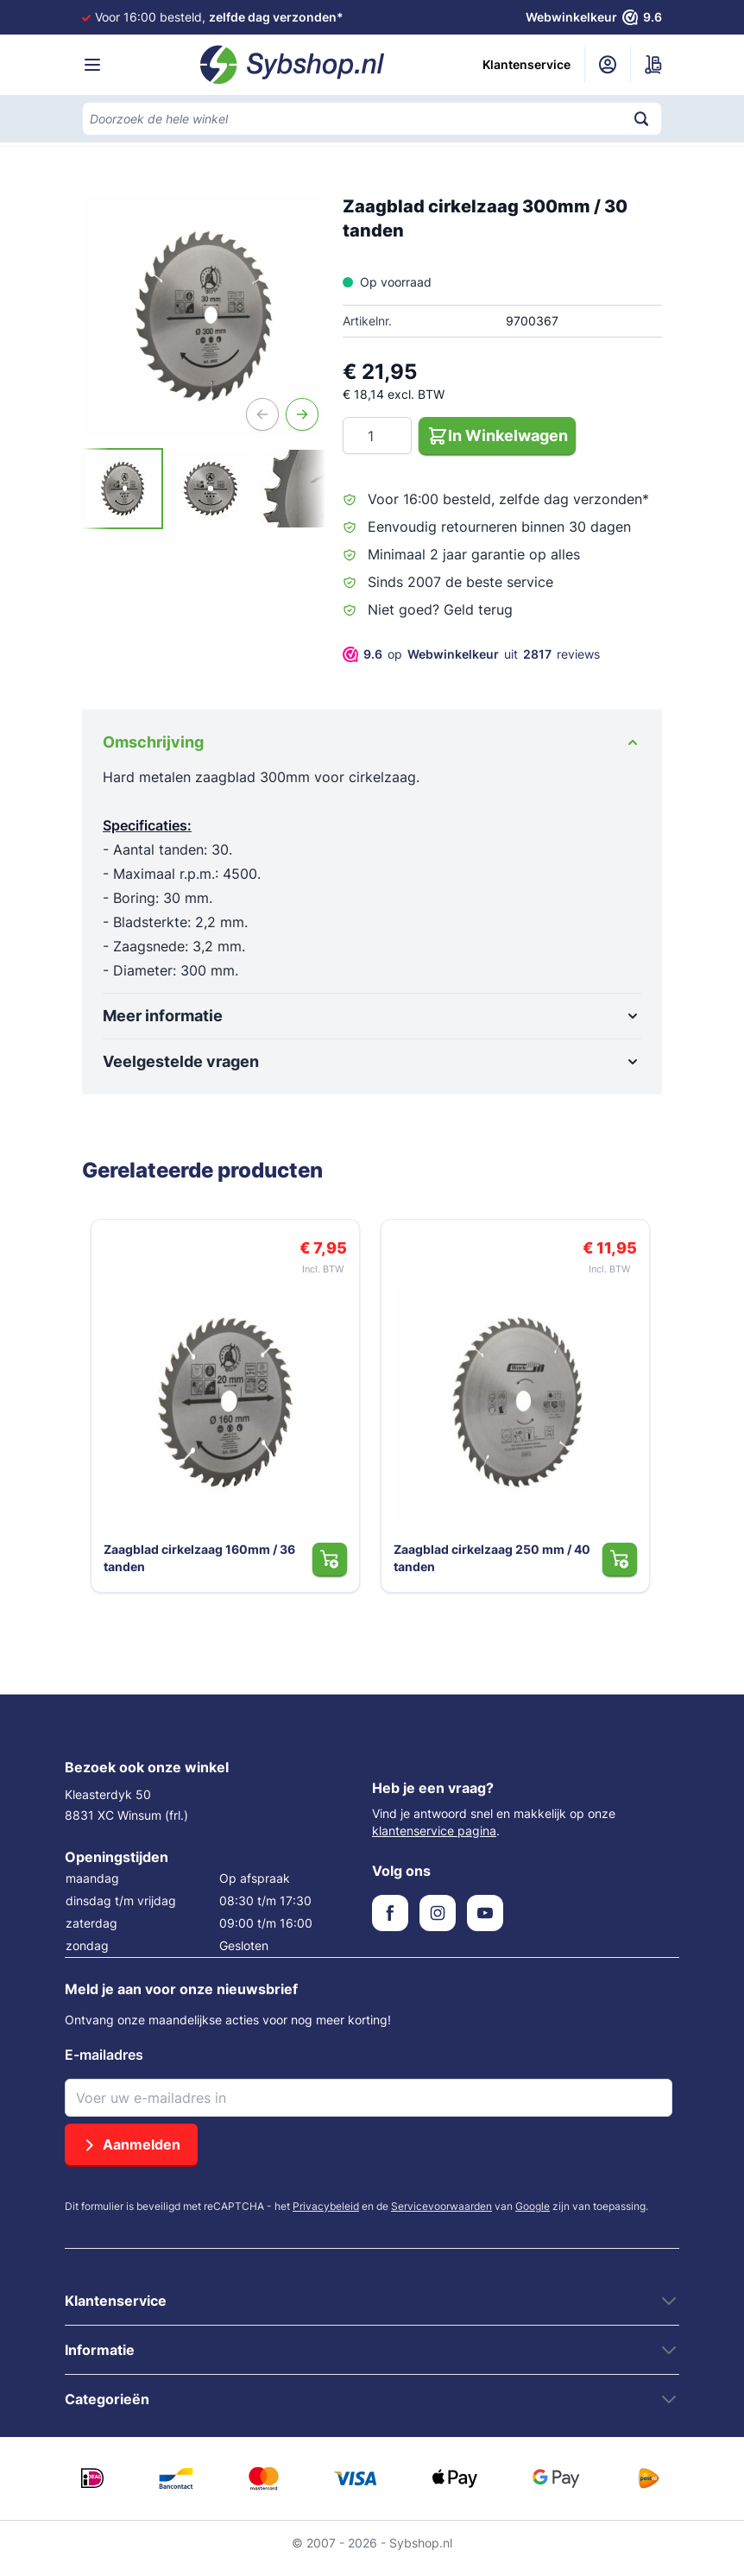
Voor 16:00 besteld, (219, 16)
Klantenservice (526, 64)
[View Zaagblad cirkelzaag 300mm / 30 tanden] (122, 488)
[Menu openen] (92, 64)
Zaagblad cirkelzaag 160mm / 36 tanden (196, 1567)
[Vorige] (262, 414)
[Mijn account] (607, 64)
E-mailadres (104, 2065)
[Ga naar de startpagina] (292, 65)
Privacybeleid (326, 2216)
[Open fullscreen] (203, 316)
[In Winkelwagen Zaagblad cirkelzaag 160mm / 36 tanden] (334, 1568)
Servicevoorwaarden (441, 2216)
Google (532, 2216)
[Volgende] (302, 414)
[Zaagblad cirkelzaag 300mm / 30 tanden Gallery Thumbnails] (203, 488)
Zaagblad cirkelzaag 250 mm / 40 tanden (488, 1567)
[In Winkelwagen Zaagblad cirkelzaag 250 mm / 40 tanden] (624, 1568)
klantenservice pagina (434, 1841)
